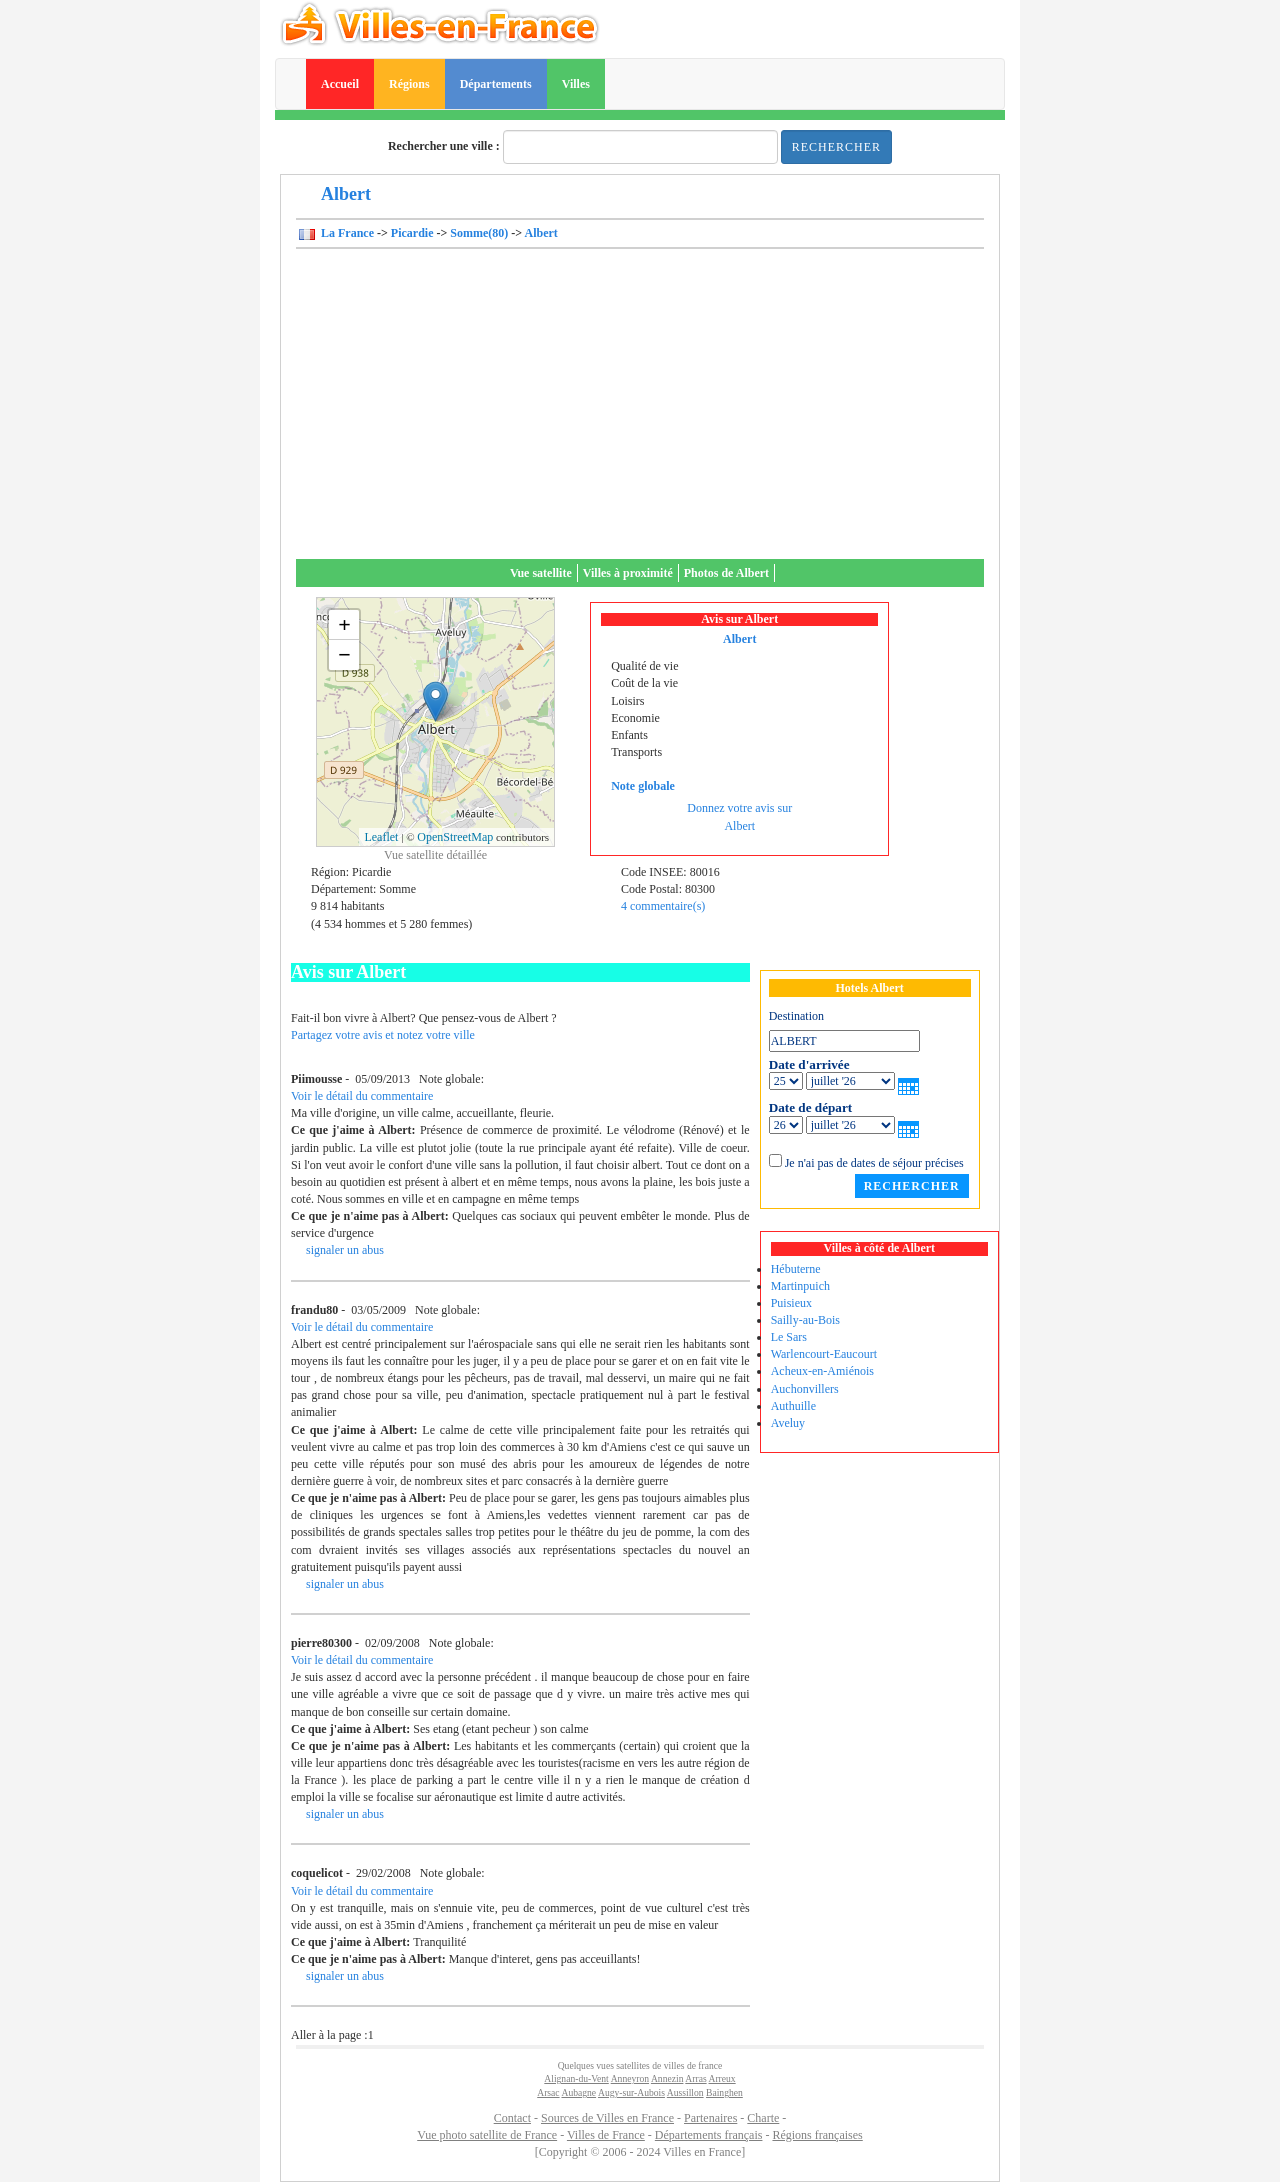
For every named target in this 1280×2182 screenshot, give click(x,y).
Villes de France (606, 2135)
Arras (695, 2078)
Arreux (722, 2078)
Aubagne (578, 2092)
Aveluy (788, 1423)
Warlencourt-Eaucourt (824, 1354)
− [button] (344, 654)
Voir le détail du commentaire (362, 1096)
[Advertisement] (640, 409)
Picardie (412, 233)
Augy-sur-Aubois (631, 2092)
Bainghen (724, 2092)
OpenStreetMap (455, 837)
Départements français (709, 2135)
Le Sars (789, 1337)
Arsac (548, 2092)
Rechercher (836, 147)
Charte (763, 2118)
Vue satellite (541, 573)
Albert (541, 233)
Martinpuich (800, 1286)
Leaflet (381, 837)
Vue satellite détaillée (435, 855)
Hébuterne (796, 1269)
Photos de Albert (726, 573)
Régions (409, 84)
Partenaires (710, 2118)
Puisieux (791, 1303)
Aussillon (685, 2092)
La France (346, 233)
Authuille (793, 1406)
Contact (512, 2118)
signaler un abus (345, 1250)
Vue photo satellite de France (487, 2135)
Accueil (340, 84)
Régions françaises (817, 2135)
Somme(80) (479, 233)
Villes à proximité (628, 573)
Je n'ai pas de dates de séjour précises (874, 1163)
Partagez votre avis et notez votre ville (383, 1035)
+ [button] (344, 624)
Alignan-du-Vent (576, 2078)
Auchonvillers (805, 1389)
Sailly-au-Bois (805, 1320)
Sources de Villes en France (607, 2118)
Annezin (667, 2078)
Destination (796, 1016)
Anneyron (630, 2078)
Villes (576, 84)
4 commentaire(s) (663, 906)
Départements (496, 84)
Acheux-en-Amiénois (822, 1371)
